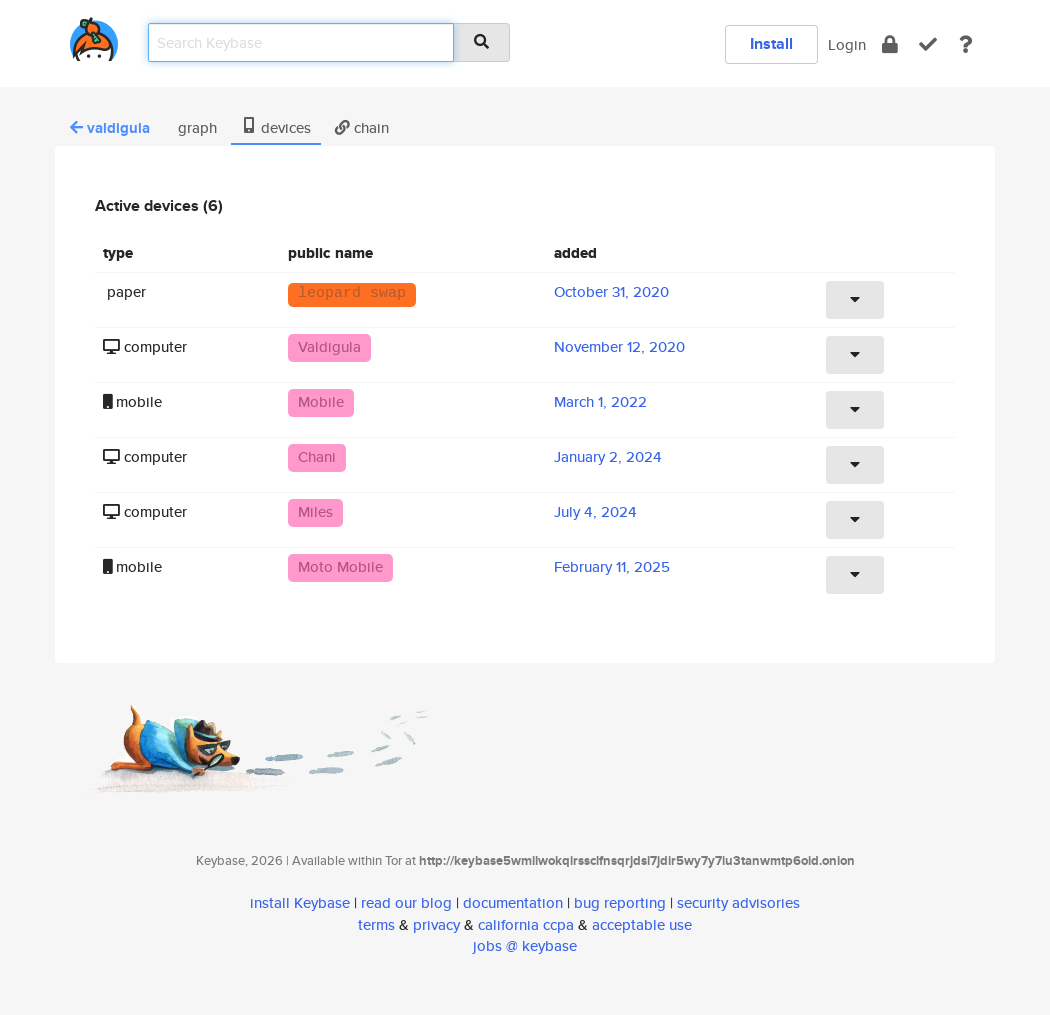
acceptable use (642, 924)
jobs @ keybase (525, 945)
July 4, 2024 (595, 511)
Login (847, 44)
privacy (436, 924)
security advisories (738, 902)
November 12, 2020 (619, 346)
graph (195, 127)
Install (771, 43)
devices (276, 127)
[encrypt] (890, 44)
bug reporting (620, 902)
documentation (513, 902)
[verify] (928, 44)
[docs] (966, 44)
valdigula (110, 128)
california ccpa (526, 924)
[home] (94, 35)
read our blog (406, 902)
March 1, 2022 (600, 401)
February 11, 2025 (612, 566)
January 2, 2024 (608, 456)
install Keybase (300, 902)
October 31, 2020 (611, 291)
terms (376, 924)
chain (362, 127)
